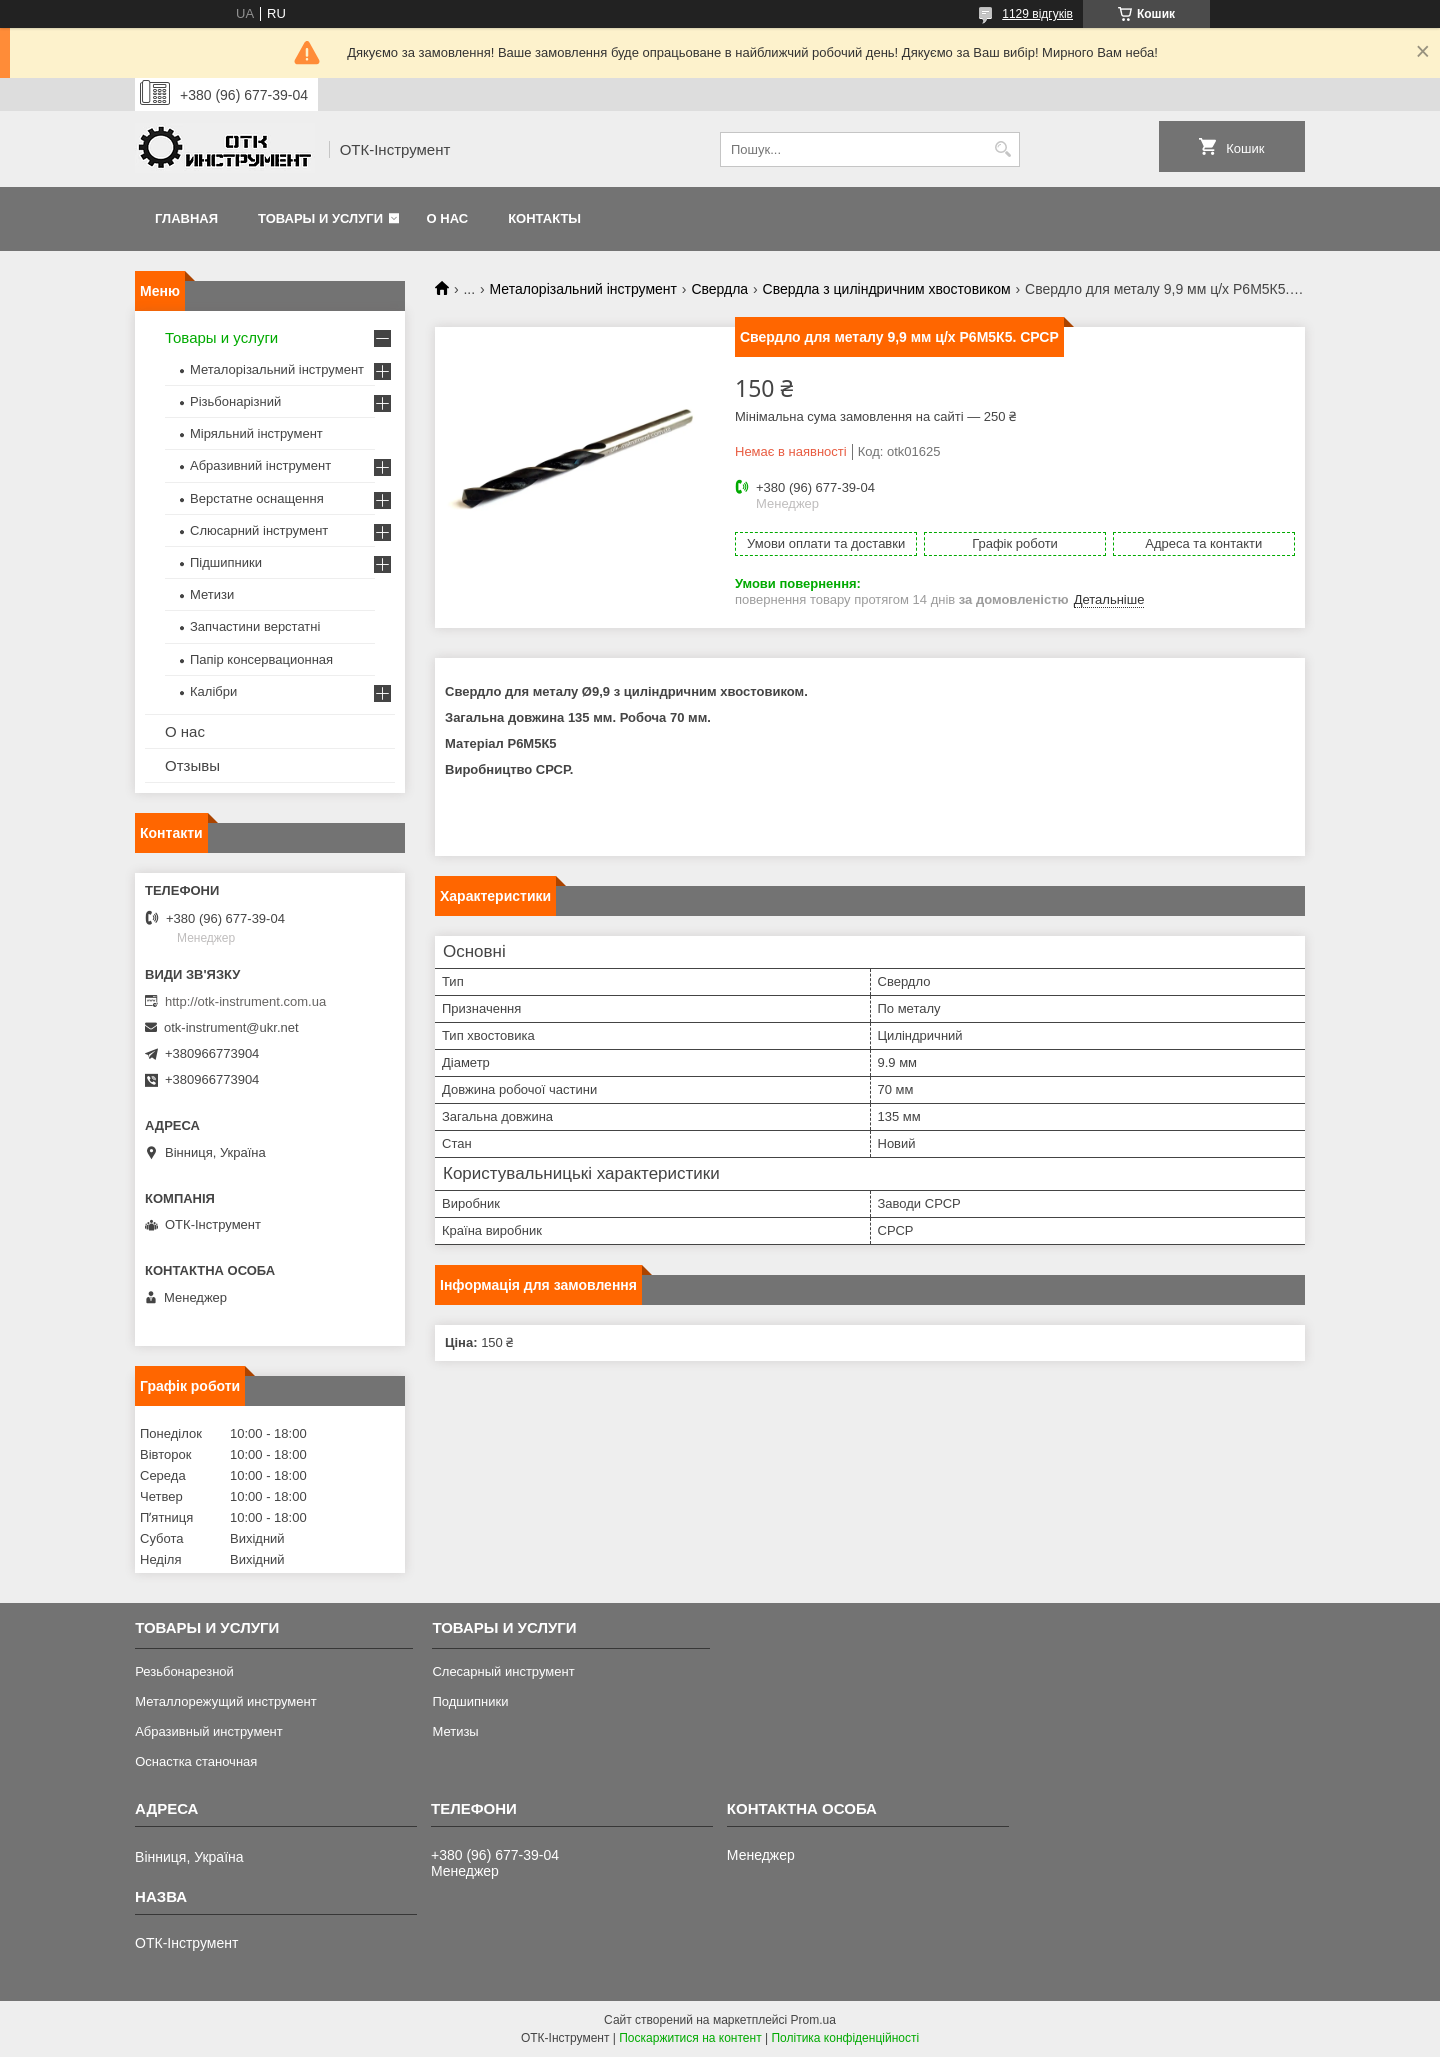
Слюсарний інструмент (259, 530)
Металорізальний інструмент (583, 289)
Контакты (544, 218)
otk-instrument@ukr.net (231, 1027)
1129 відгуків (1037, 14)
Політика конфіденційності (845, 2038)
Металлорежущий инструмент (225, 1701)
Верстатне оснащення (257, 498)
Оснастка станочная (196, 1761)
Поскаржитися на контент (690, 2038)
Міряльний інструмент (256, 433)
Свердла (719, 289)
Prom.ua (813, 2020)
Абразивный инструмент (209, 1731)
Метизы (455, 1731)
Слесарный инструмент (503, 1671)
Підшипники (226, 562)
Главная (186, 218)
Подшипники (470, 1701)
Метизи (212, 594)
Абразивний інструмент (260, 465)
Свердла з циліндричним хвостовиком (887, 289)
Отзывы (192, 765)
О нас (448, 218)
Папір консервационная (261, 659)
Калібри (213, 691)
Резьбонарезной (184, 1671)
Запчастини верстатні (255, 626)
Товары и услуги (320, 218)
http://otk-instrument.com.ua (245, 1001)
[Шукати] (1002, 149)
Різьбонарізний (235, 401)
